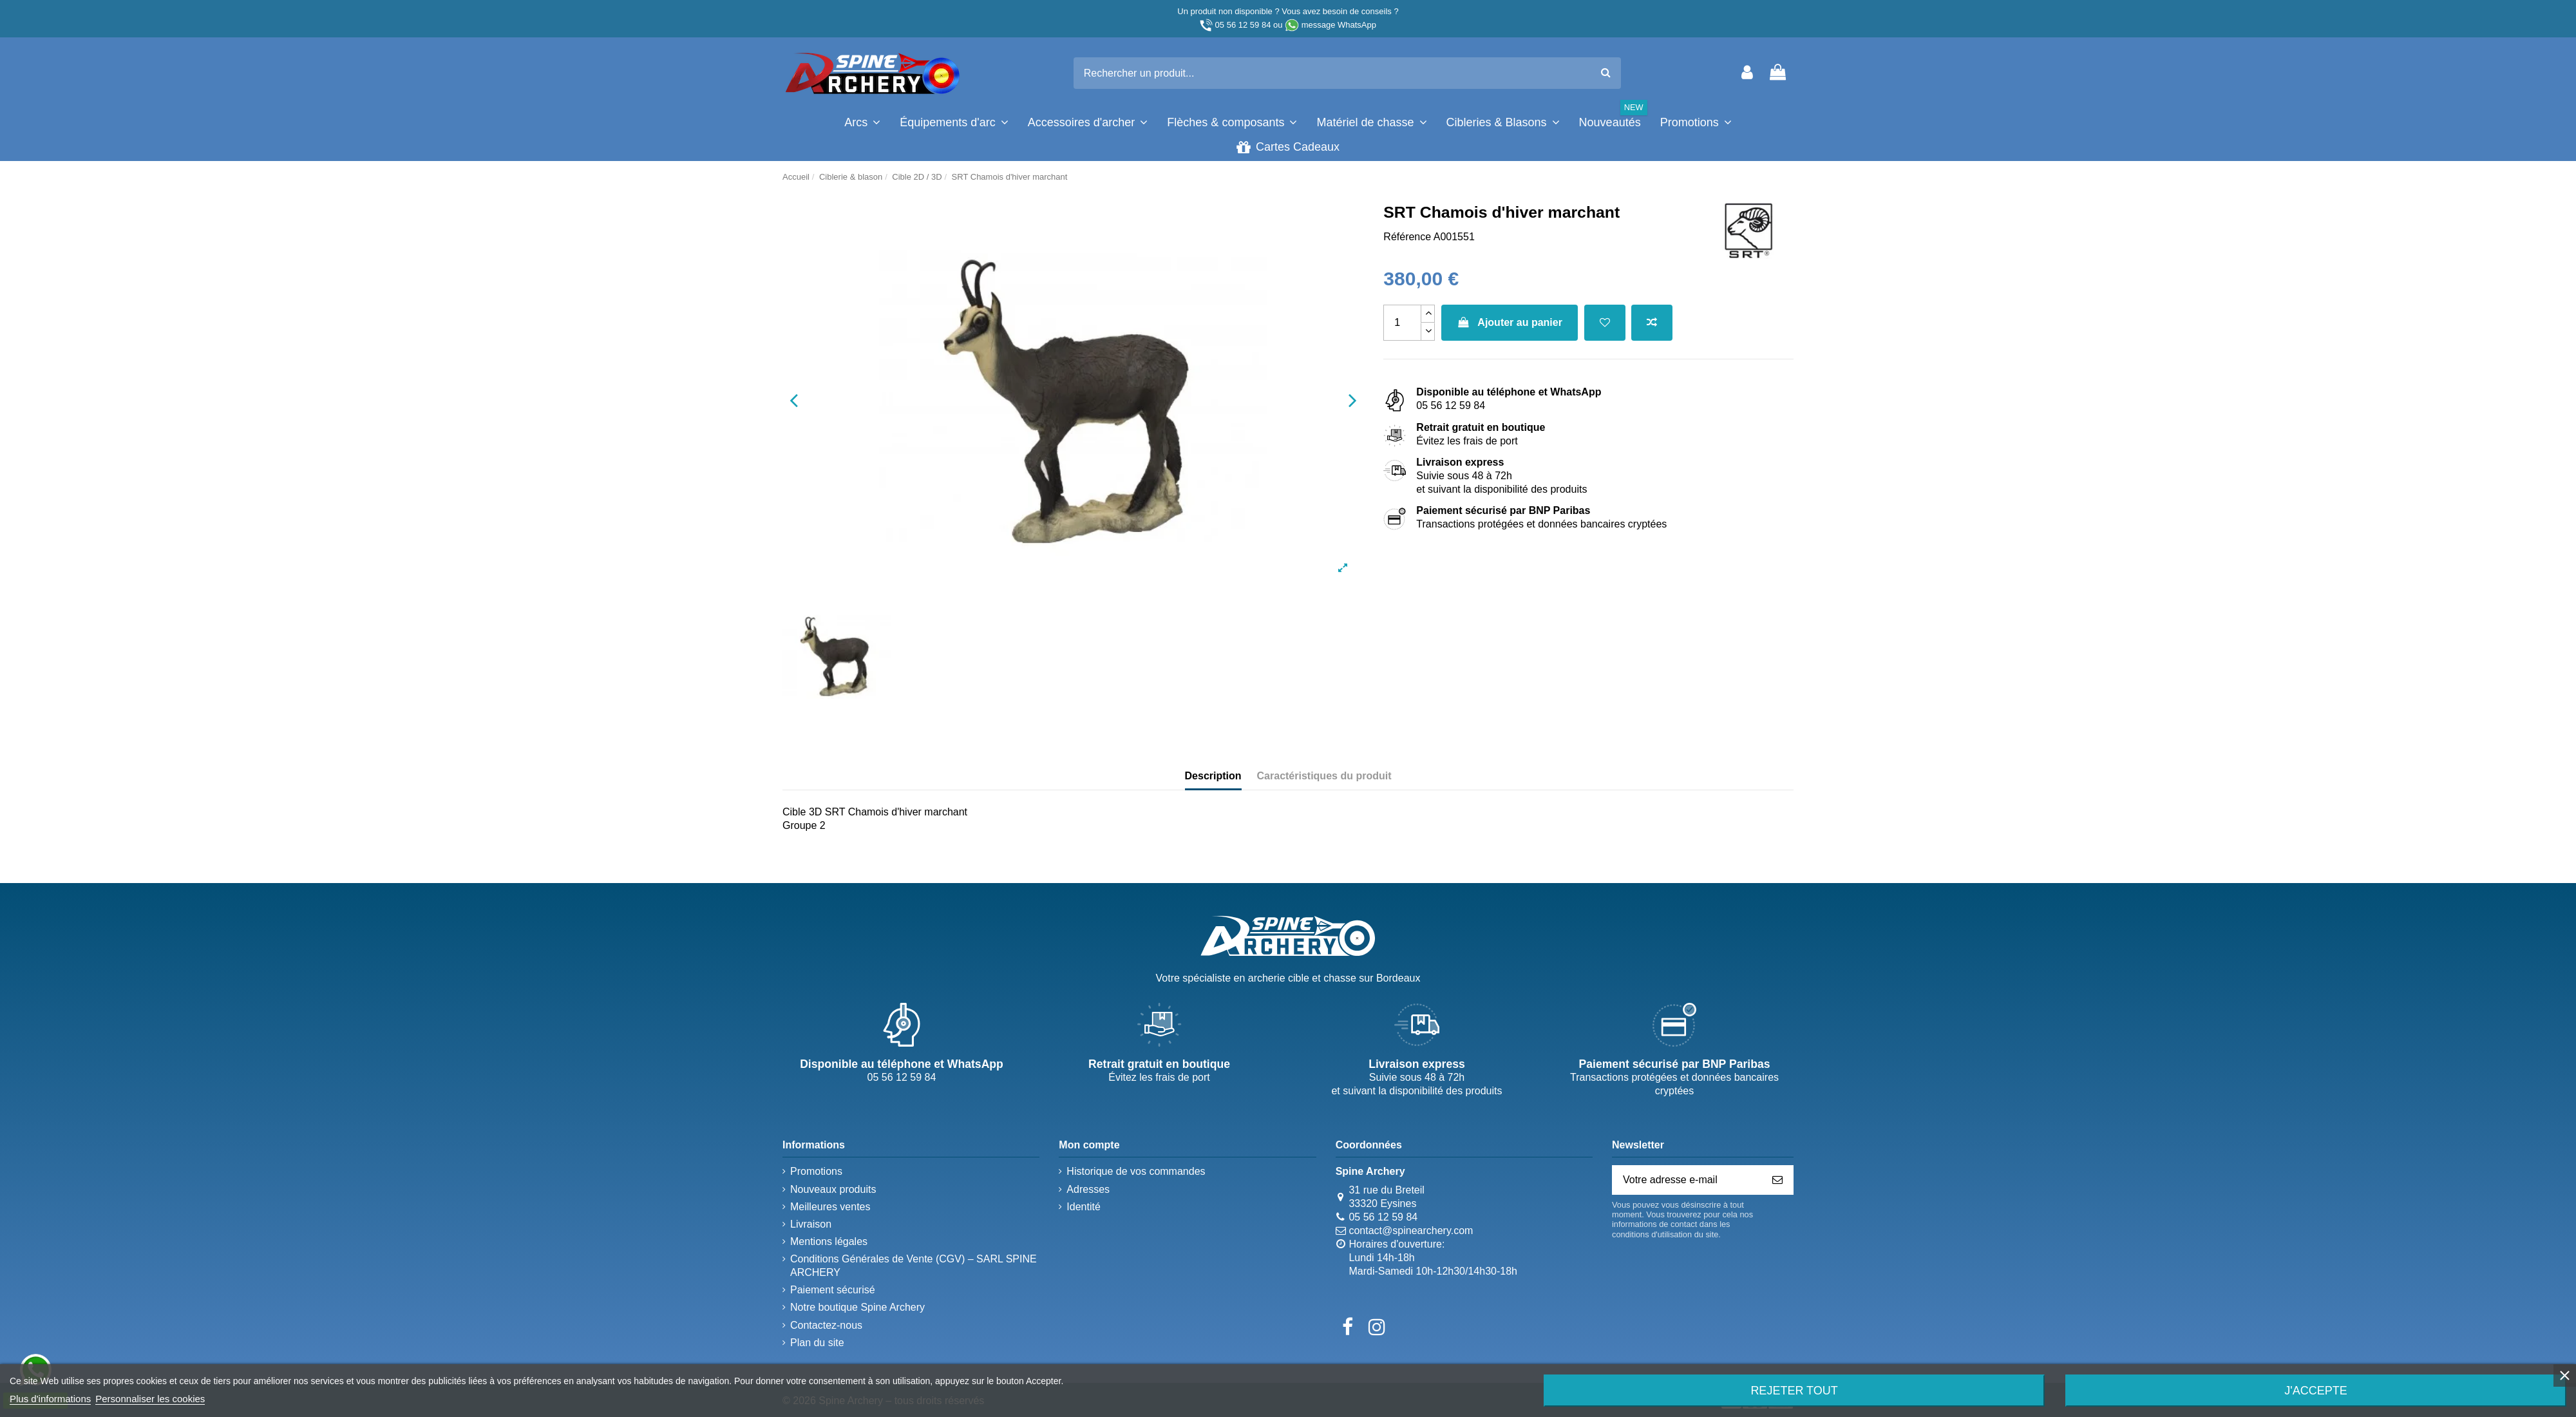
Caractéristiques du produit (1324, 775)
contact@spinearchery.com (1411, 1230)
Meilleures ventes (830, 1206)
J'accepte (2315, 1390)
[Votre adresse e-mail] (1687, 1180)
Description (1213, 775)
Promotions (816, 1171)
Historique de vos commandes (1135, 1171)
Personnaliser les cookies (150, 1398)
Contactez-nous (826, 1325)
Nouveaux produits (833, 1189)
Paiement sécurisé (832, 1289)
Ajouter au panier (1509, 322)
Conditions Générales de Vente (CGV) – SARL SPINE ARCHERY (913, 1265)
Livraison (810, 1224)
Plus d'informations (50, 1398)
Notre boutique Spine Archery (857, 1307)
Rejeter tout (1793, 1390)
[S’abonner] (1777, 1180)
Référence (1407, 236)
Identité (1083, 1206)
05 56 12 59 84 (1243, 25)
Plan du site (817, 1342)
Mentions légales (828, 1241)
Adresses (1088, 1189)
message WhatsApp (1339, 25)
